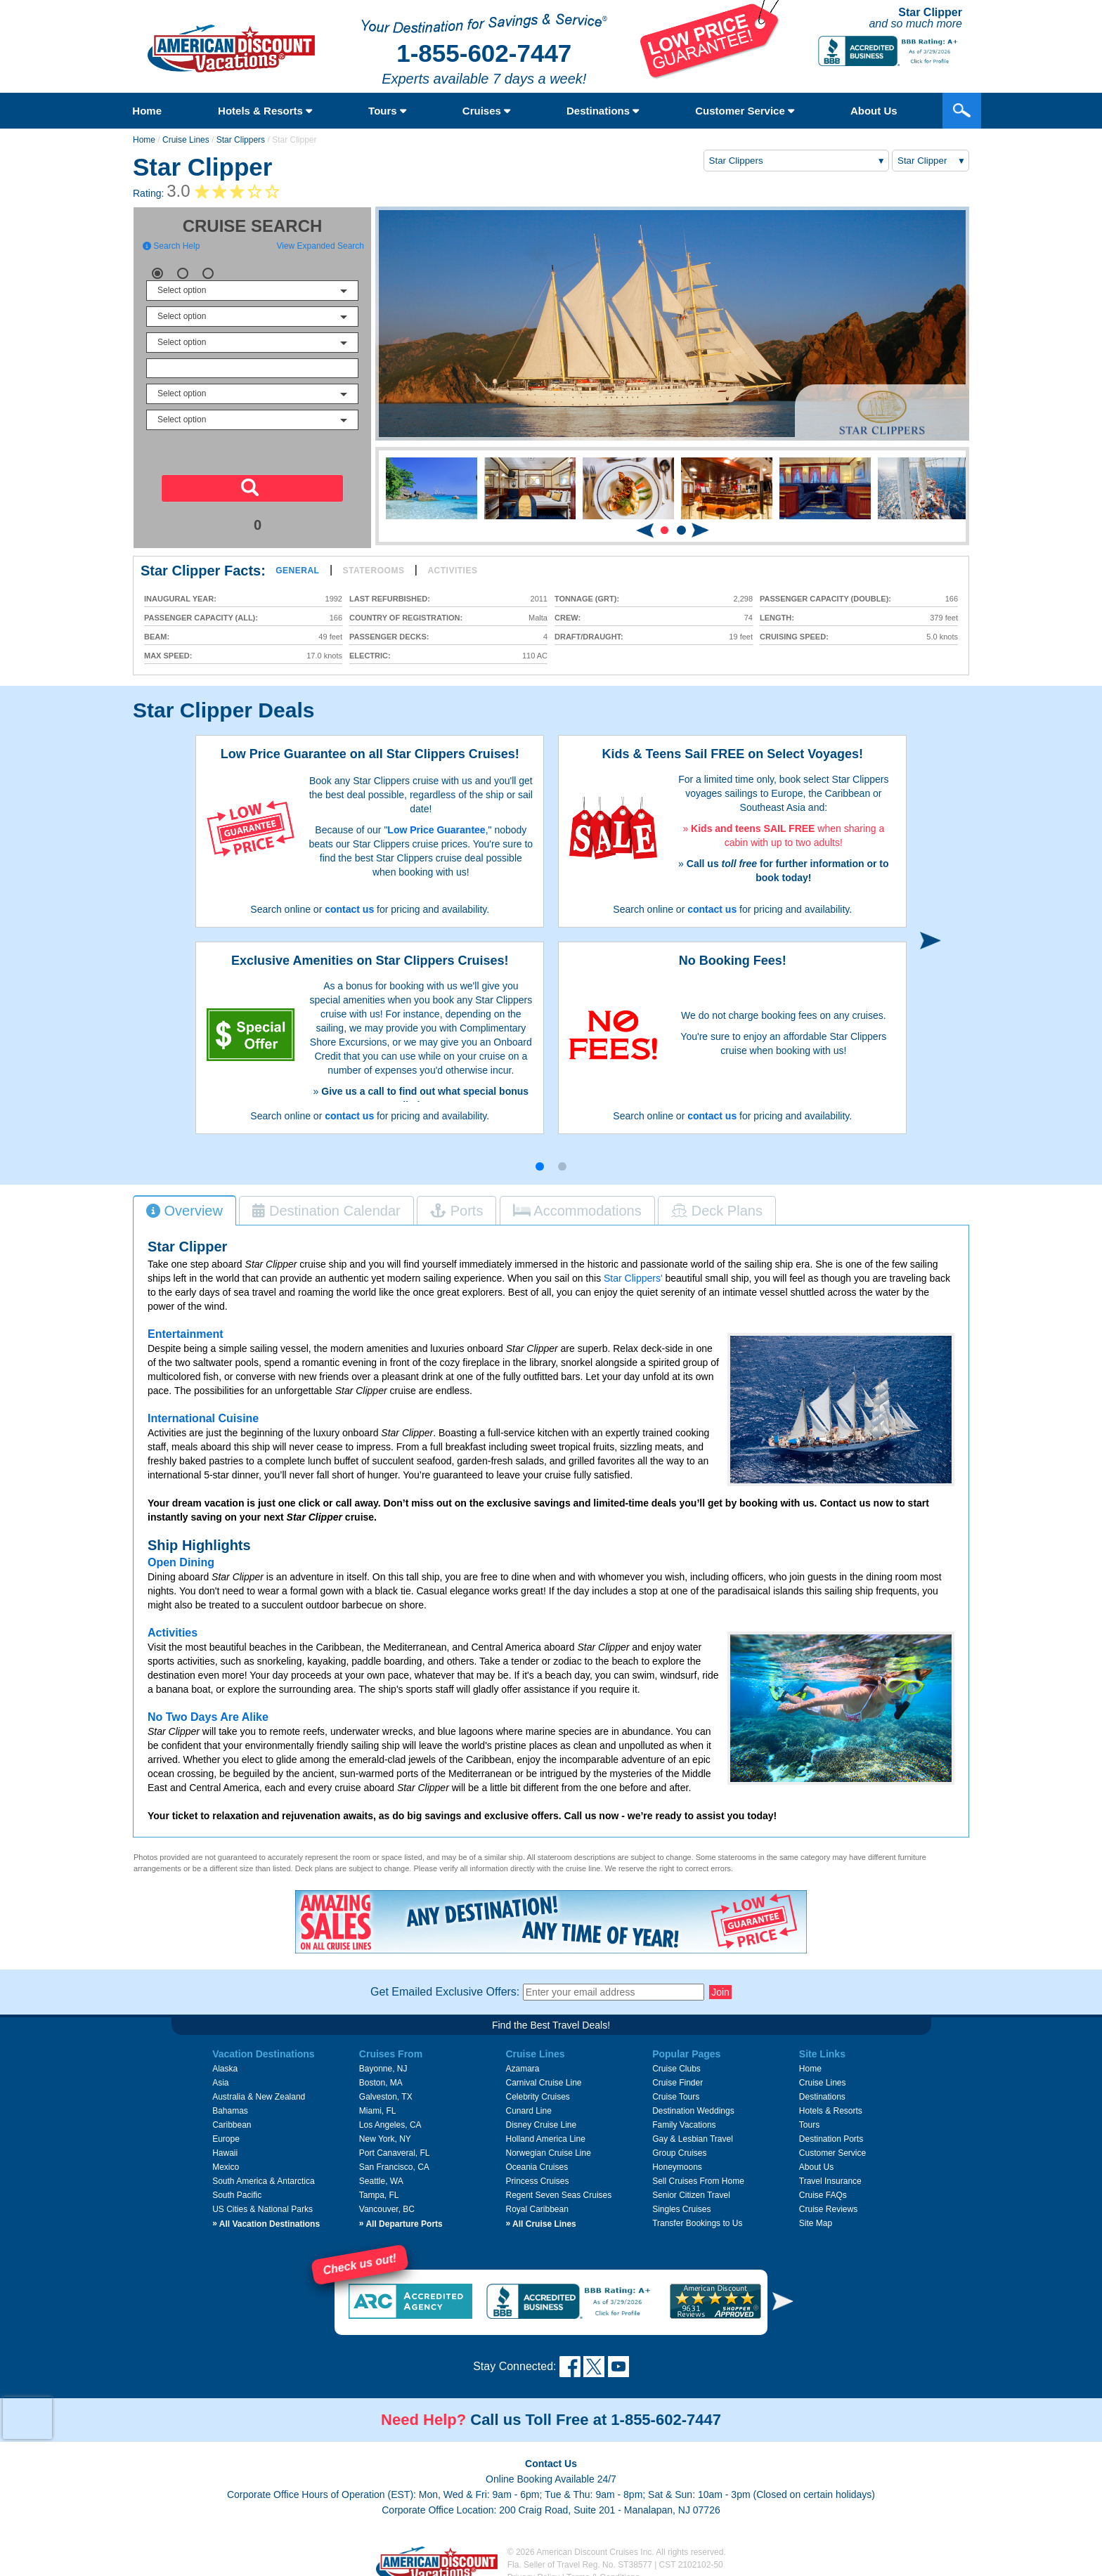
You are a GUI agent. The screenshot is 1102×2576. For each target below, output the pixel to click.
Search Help (171, 246)
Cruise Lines (185, 140)
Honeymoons (677, 2159)
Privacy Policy (533, 2569)
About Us (816, 2159)
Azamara (522, 2060)
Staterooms (374, 570)
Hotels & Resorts (265, 111)
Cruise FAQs (823, 2187)
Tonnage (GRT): (587, 599)
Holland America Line (545, 2130)
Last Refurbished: (389, 599)
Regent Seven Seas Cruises (558, 2187)
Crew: (568, 618)
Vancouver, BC (387, 2201)
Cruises (486, 111)
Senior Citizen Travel (691, 2187)
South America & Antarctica (263, 2173)
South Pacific (236, 2187)
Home (147, 111)
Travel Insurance (830, 2173)
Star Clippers (240, 140)
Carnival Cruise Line (543, 2074)
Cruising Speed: (794, 637)
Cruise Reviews (828, 2201)
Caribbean (231, 2116)
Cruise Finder (677, 2074)
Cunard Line (528, 2102)
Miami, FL (377, 2102)
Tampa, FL (379, 2187)
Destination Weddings (693, 2102)
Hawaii (225, 2144)
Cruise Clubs (676, 2060)
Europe (226, 2130)
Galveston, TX (386, 2088)
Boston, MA (381, 2074)
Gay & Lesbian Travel (692, 2130)
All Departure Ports (401, 2215)
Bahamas (230, 2102)
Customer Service (744, 111)
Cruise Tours (675, 2088)
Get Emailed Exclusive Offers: (444, 1983)
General (297, 570)
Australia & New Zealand (258, 2088)
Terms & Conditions (603, 2569)
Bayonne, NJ (383, 2060)
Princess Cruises (537, 2173)
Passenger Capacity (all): (201, 618)
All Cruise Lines (540, 2215)
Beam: (156, 637)
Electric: (370, 656)
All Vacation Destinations (266, 2215)
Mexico (225, 2159)
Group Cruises (679, 2144)
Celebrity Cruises (537, 2088)
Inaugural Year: (180, 599)
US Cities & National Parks (262, 2201)
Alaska (225, 2060)
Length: (777, 618)
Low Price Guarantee (436, 829)
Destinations (602, 111)
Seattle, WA (381, 2173)
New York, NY (385, 2130)
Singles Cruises (681, 2201)
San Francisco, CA (394, 2159)
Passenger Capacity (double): (825, 599)
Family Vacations (683, 2116)
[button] (664, 530)
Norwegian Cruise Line (547, 2144)
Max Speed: (168, 656)
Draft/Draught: (589, 637)
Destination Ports (831, 2130)
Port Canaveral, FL (394, 2144)
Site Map (815, 2215)
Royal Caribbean (536, 2201)
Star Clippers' (633, 1269)
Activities (452, 570)
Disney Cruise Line (540, 2116)
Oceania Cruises (536, 2159)
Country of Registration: (405, 618)
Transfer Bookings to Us (697, 2215)
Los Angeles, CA (390, 2116)
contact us (349, 909)
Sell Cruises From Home (698, 2173)
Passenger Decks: (389, 637)
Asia (220, 2074)
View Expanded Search (320, 246)
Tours (387, 111)
